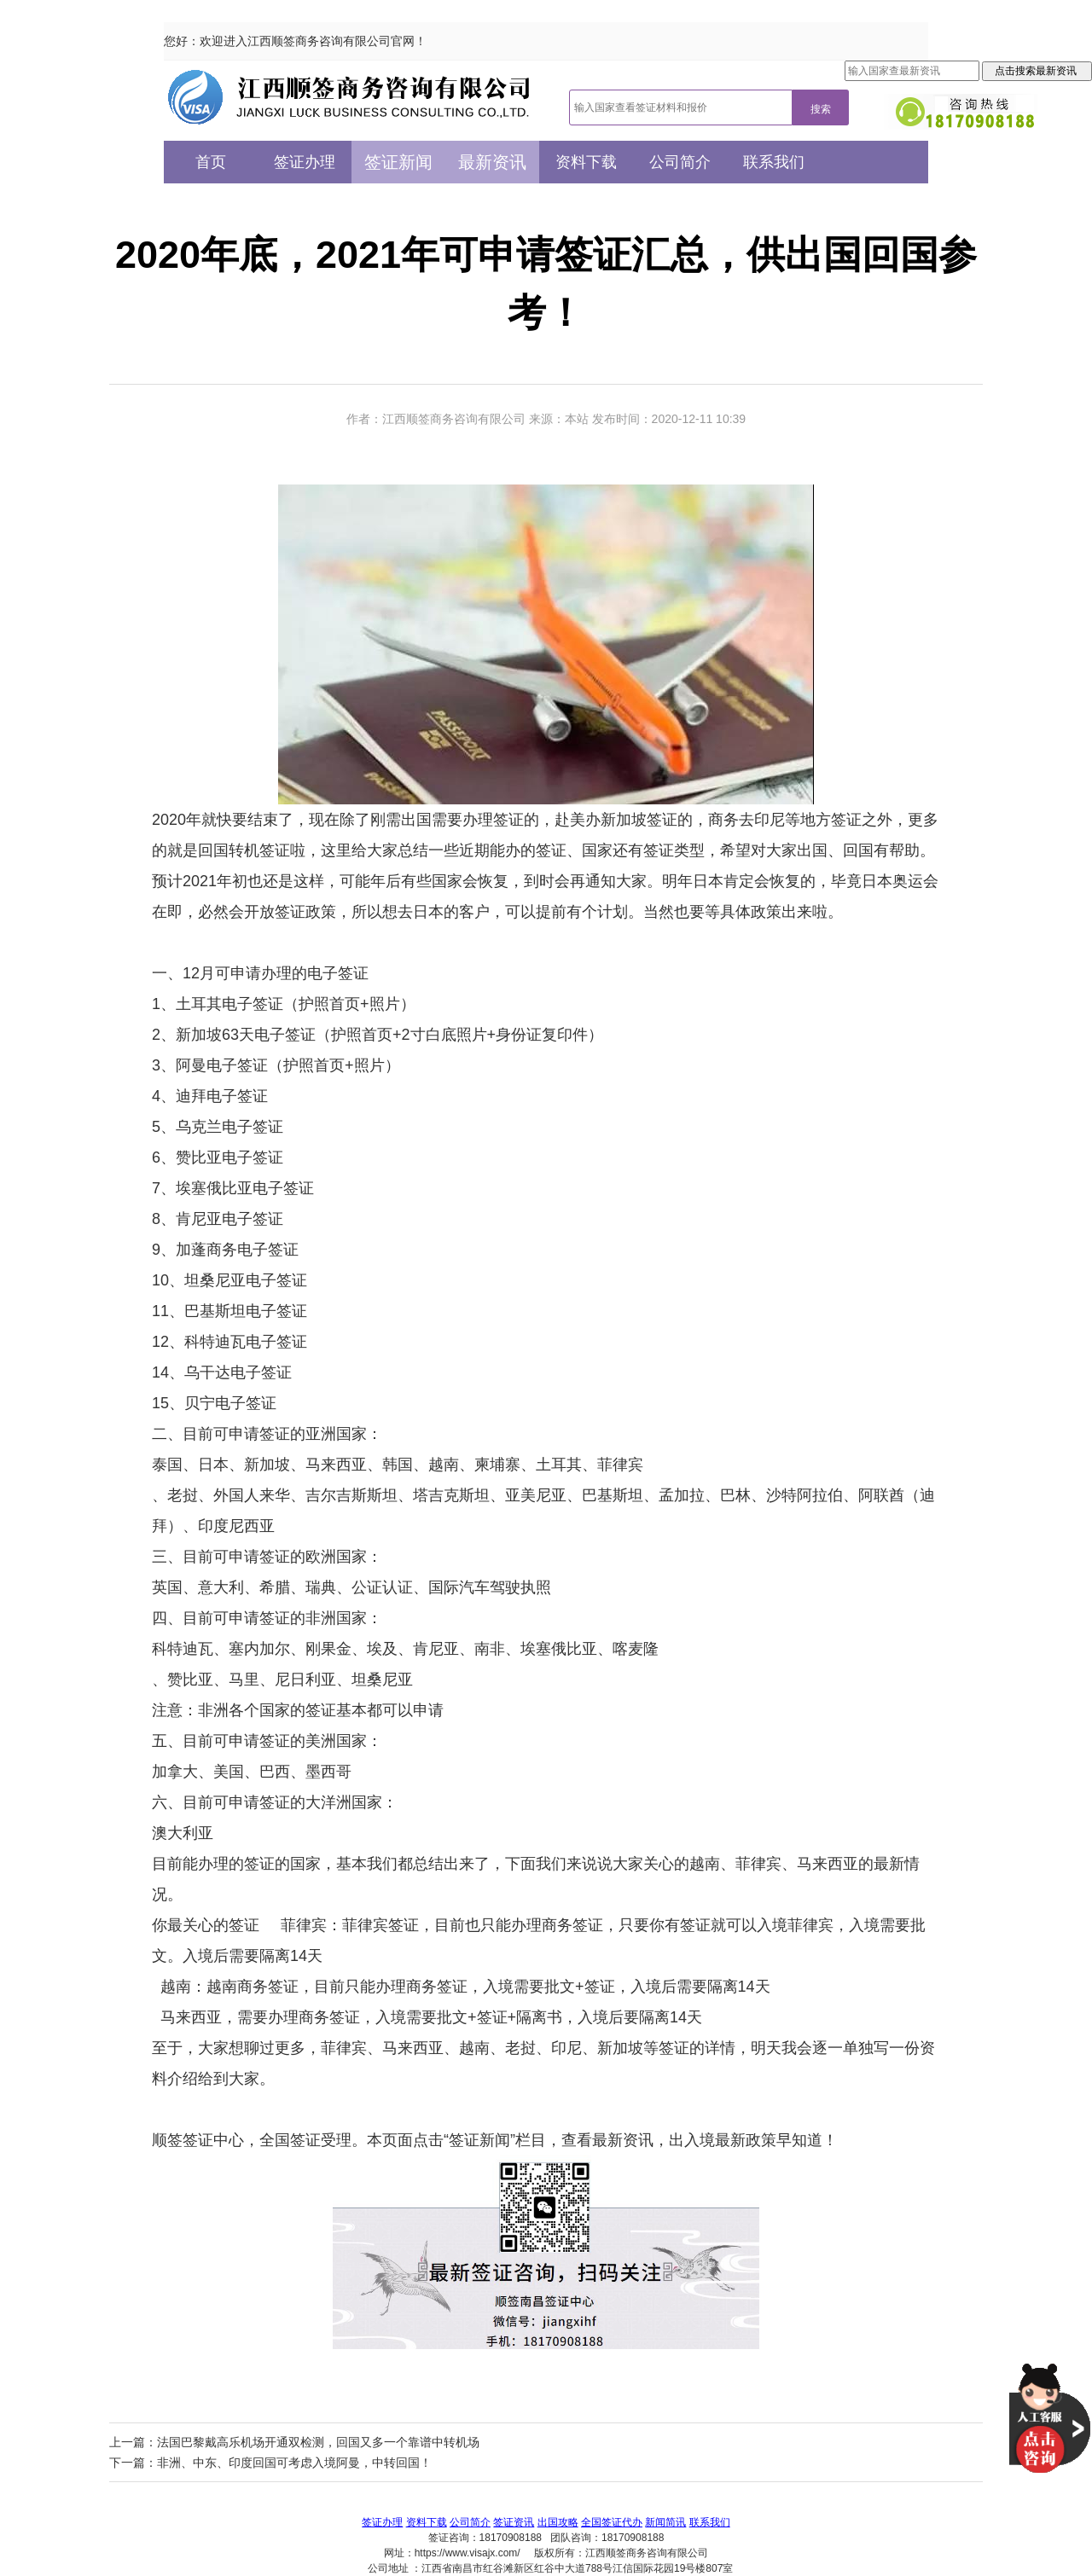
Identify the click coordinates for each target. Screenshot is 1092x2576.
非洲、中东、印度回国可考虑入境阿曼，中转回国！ (294, 2462)
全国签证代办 (611, 2522)
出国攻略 (557, 2522)
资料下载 (586, 162)
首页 (210, 162)
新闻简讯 (665, 2522)
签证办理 (304, 162)
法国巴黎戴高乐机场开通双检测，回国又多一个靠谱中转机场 (318, 2442)
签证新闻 (398, 162)
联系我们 (773, 162)
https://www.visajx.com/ (467, 2553)
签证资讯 (513, 2522)
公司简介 (680, 162)
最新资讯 (492, 162)
